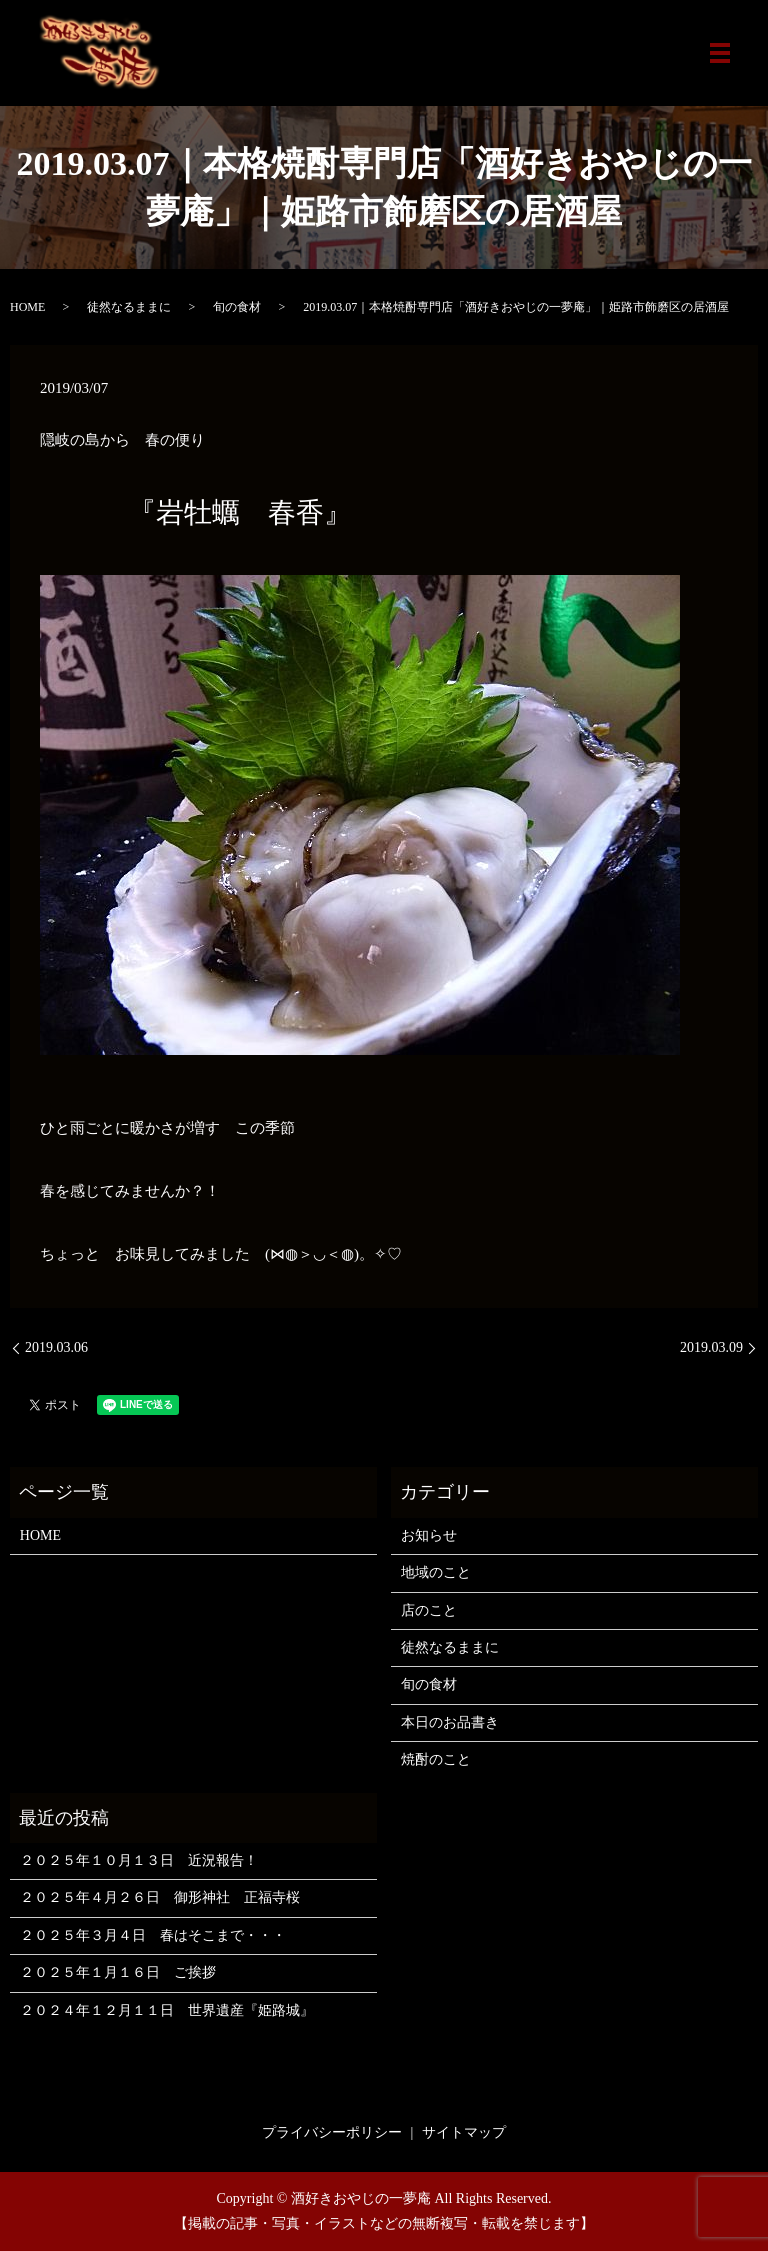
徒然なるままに (129, 307)
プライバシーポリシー (332, 2132)
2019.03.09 (711, 1347)
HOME (27, 307)
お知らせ (429, 1535)
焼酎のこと (436, 1759)
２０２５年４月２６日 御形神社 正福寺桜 (160, 1897)
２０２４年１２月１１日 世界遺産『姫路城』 (167, 2010)
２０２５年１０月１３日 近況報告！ (139, 1860)
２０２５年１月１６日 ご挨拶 (118, 1972)
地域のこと (436, 1572)
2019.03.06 (56, 1347)
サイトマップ (464, 2132)
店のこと (429, 1610)
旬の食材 (237, 307)
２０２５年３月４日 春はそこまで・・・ (153, 1935)
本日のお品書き (450, 1722)
